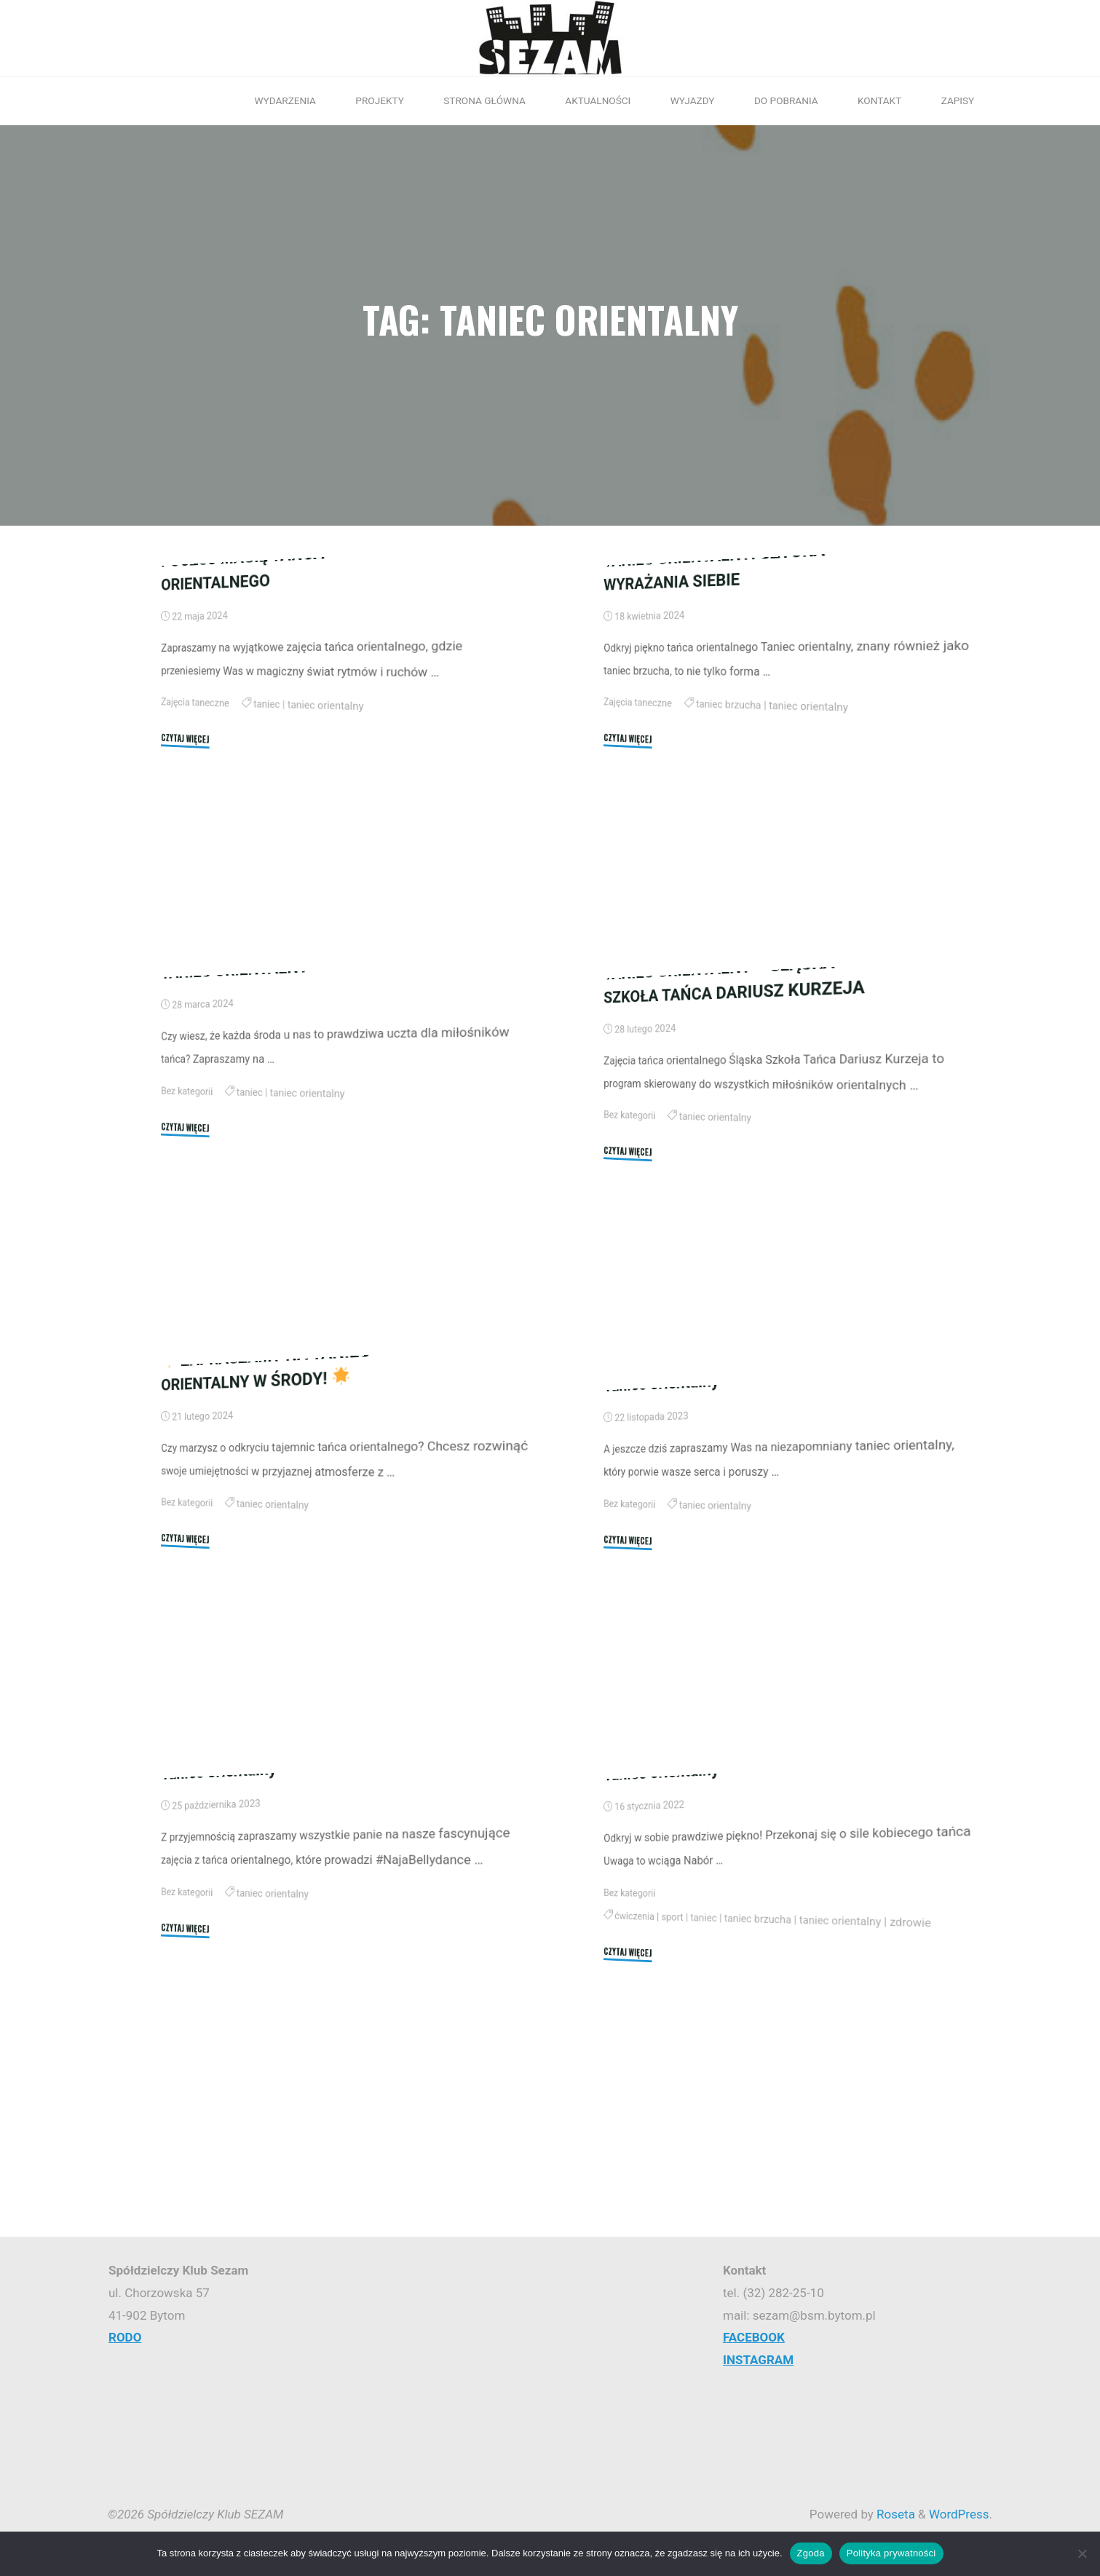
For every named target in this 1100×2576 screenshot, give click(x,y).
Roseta (894, 2514)
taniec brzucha (729, 858)
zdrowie (912, 2106)
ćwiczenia (634, 2086)
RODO (124, 2337)
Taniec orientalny (661, 1533)
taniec (267, 857)
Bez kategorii (187, 1240)
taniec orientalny (326, 860)
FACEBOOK (754, 2337)
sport (673, 2090)
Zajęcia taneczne (195, 852)
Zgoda (811, 2553)
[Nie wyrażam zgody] (1082, 2553)
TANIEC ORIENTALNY (235, 1120)
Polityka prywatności (891, 2553)
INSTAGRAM (758, 2359)
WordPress (959, 2514)
